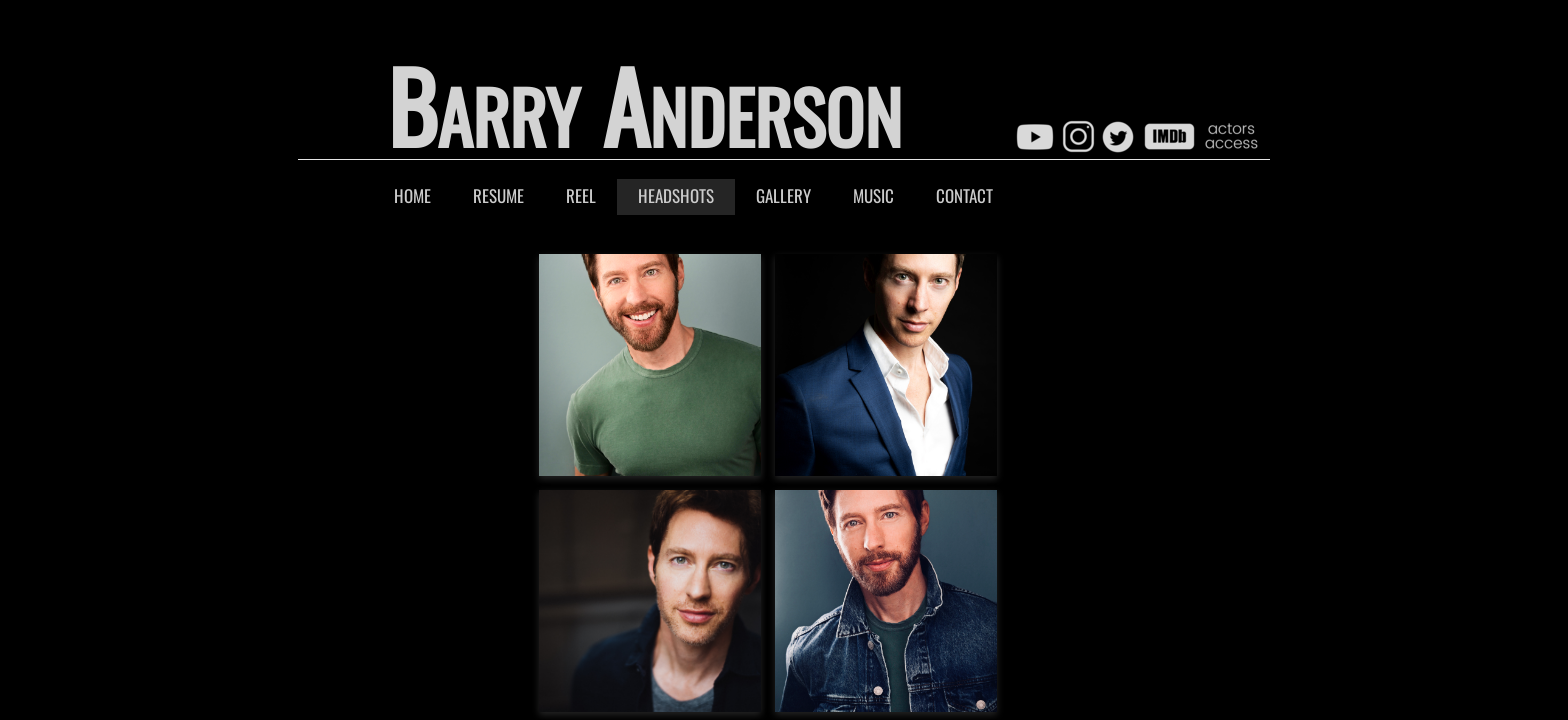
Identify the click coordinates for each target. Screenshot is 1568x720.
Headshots (676, 195)
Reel (581, 195)
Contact (964, 195)
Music (873, 195)
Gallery (783, 195)
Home (412, 195)
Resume (498, 195)
